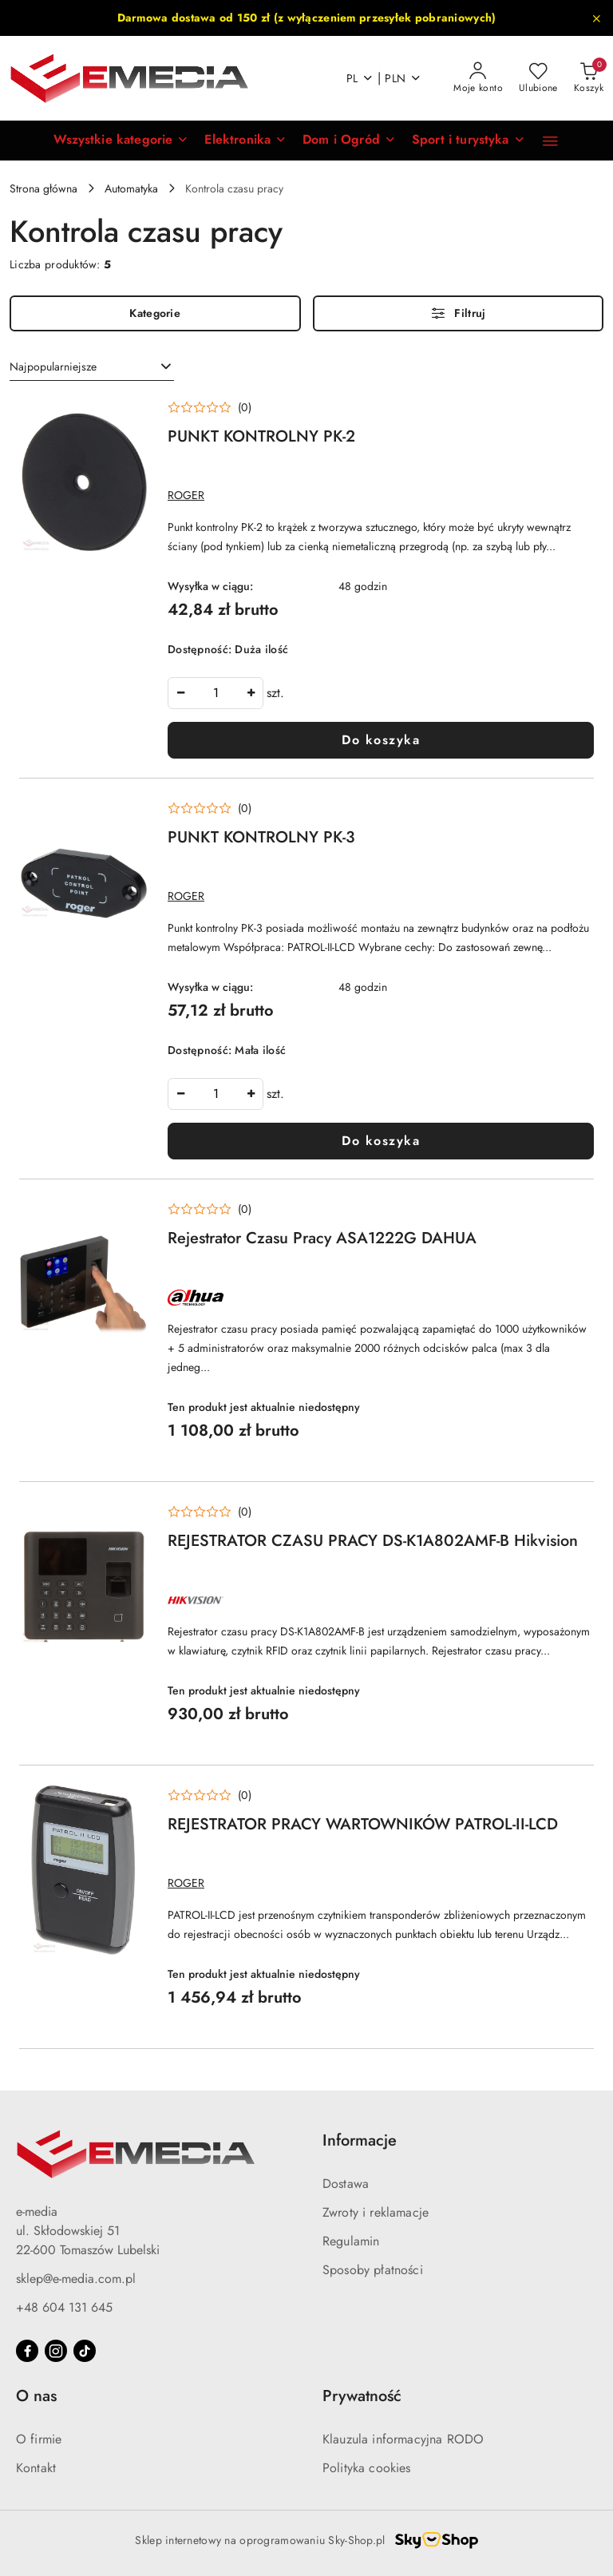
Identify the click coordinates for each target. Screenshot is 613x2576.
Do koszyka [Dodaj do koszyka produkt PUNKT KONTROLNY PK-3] (381, 1140)
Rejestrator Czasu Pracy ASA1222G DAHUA (322, 1238)
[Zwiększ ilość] (251, 693)
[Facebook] (27, 2351)
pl (360, 78)
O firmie (38, 2439)
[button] (120, 141)
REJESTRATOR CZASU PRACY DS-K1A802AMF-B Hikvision (373, 1540)
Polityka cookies (366, 2468)
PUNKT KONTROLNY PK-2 (261, 436)
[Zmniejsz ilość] (180, 693)
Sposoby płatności (372, 2270)
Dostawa (345, 2183)
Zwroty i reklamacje (375, 2212)
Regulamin (350, 2241)
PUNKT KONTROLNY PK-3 (261, 837)
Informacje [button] (359, 2140)
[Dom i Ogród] (349, 141)
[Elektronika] (245, 141)
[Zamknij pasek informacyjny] (596, 18)
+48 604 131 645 (64, 2307)
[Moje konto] (478, 78)
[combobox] (92, 367)
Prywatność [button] (361, 2396)
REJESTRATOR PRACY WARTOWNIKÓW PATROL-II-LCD (363, 1824)
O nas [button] (36, 2396)
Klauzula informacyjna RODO (403, 2439)
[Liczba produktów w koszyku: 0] (588, 78)
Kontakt (36, 2468)
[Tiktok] (84, 2351)
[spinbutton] (215, 693)
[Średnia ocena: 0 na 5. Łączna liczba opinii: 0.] (209, 407)
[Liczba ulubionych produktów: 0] (538, 78)
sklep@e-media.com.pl (76, 2278)
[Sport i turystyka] (468, 141)
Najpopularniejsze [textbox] (53, 367)
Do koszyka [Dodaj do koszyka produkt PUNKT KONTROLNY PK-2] (381, 740)
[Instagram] (56, 2351)
